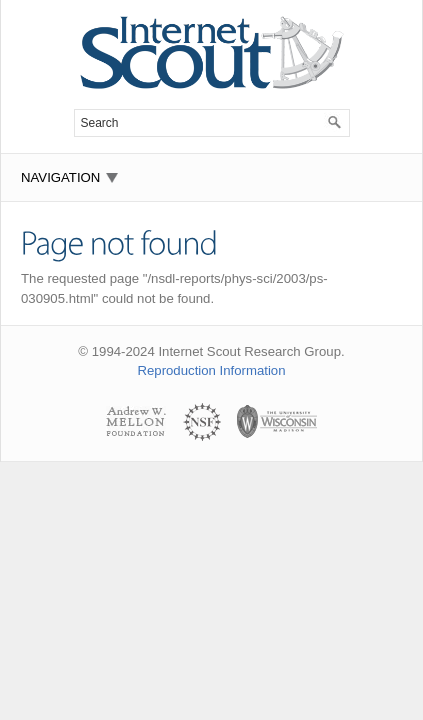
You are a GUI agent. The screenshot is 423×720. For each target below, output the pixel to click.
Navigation (60, 177)
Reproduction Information (211, 370)
